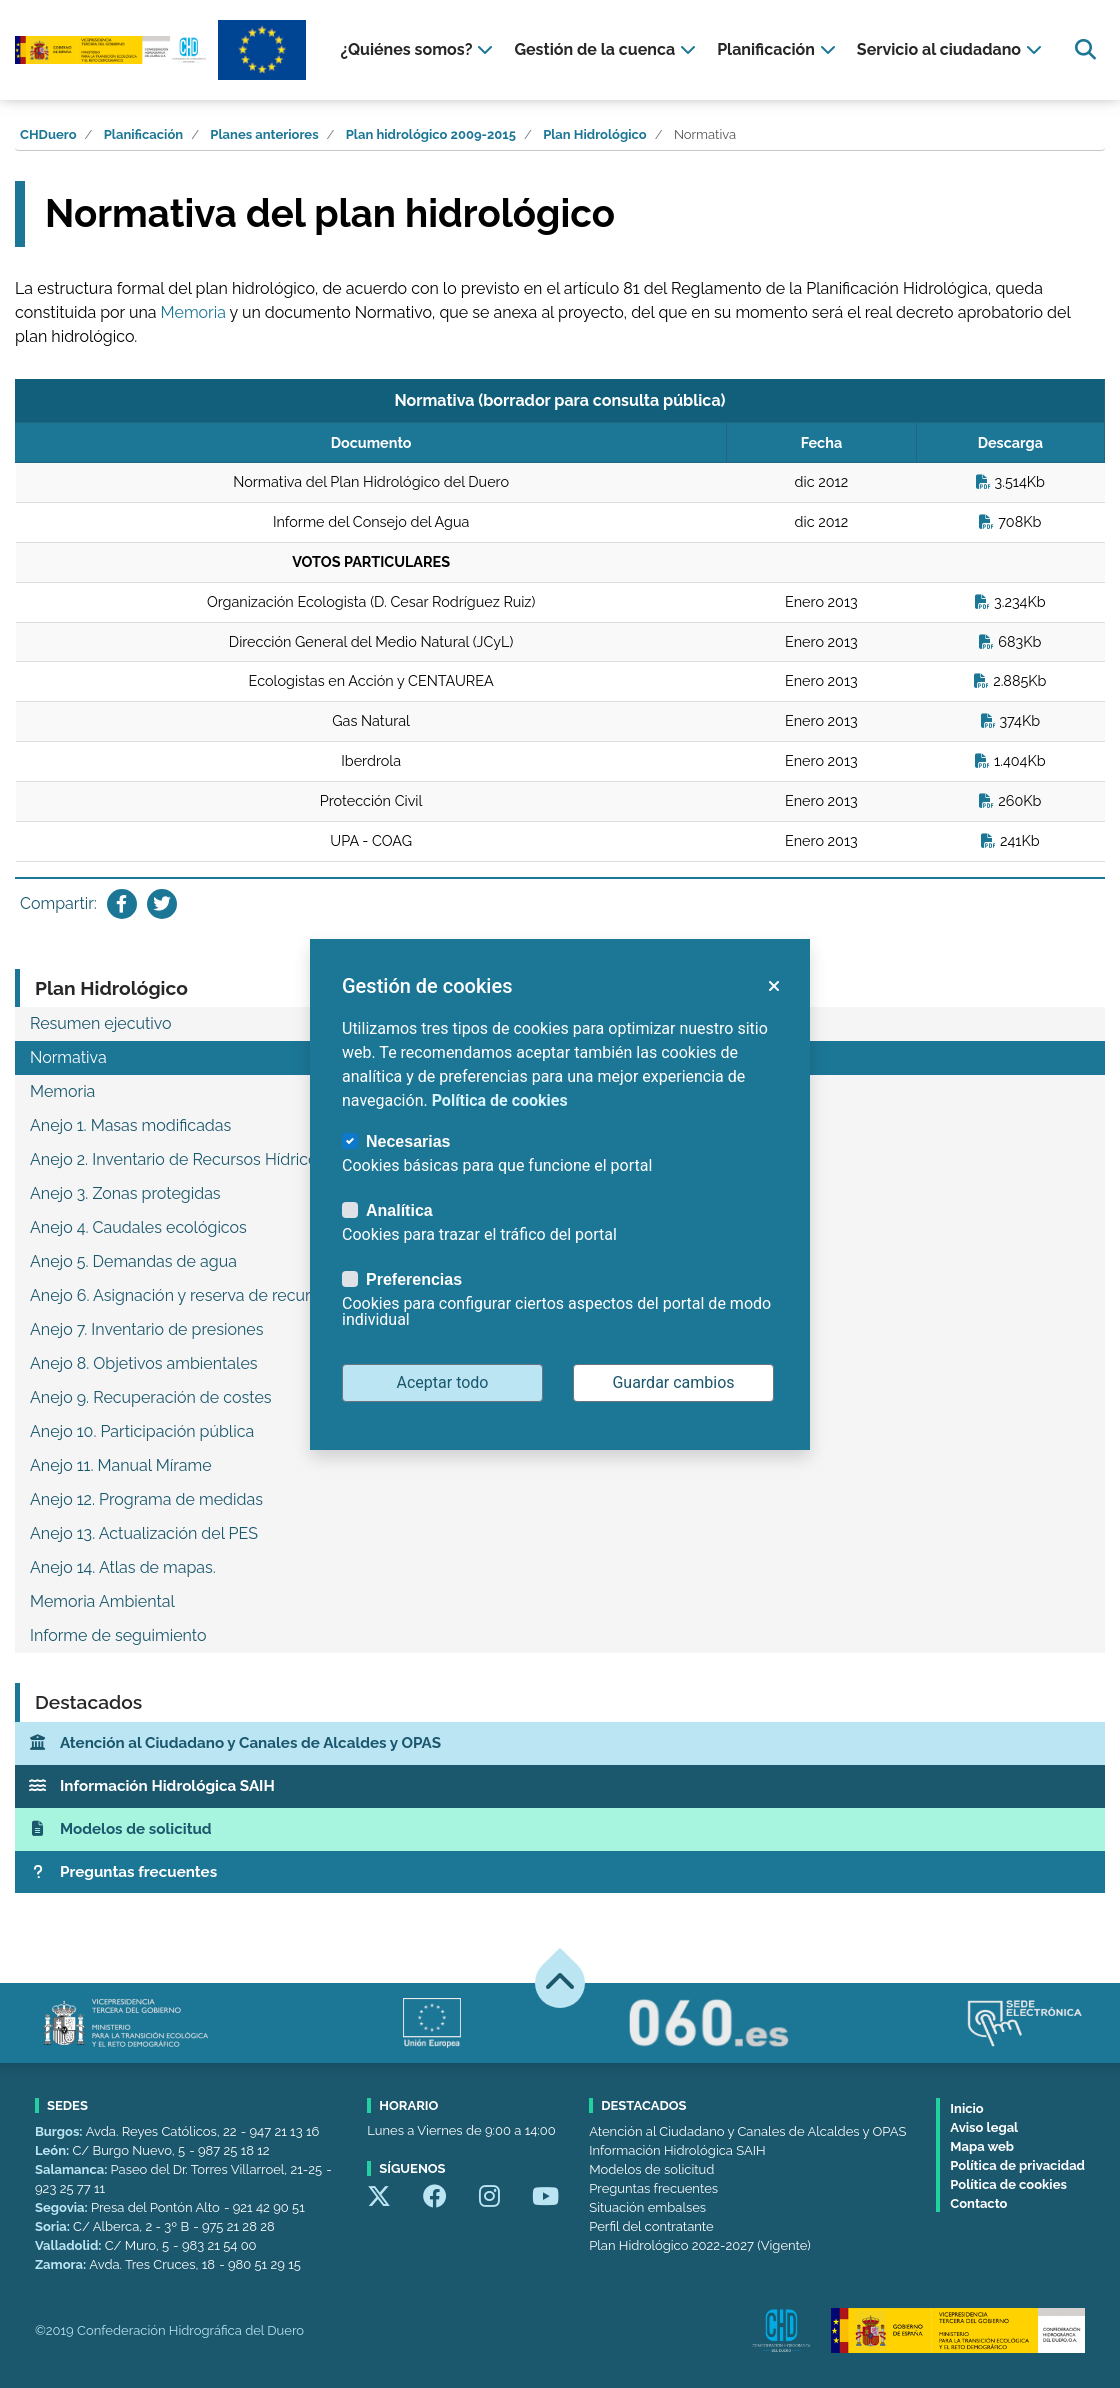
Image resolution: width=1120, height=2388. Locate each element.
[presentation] (419, 50)
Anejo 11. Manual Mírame (121, 1465)
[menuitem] (419, 50)
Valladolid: (70, 2245)
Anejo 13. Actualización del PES (144, 1533)
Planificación (143, 134)
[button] (773, 986)
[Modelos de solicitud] (560, 1829)
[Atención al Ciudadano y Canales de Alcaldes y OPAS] (560, 1743)
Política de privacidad (1017, 2165)
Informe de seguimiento (118, 1635)
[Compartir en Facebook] (122, 904)
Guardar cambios (673, 1382)
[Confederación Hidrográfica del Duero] (111, 50)
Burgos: (60, 2131)
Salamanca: (73, 2169)
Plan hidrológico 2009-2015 (431, 134)
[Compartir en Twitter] (162, 904)
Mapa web (982, 2146)
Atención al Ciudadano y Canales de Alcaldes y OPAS (747, 2131)
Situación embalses (647, 2207)
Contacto (978, 2203)
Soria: (54, 2226)
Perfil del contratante (651, 2226)
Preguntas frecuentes (653, 2188)
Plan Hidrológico (595, 134)
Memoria (193, 312)
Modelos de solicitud (651, 2169)
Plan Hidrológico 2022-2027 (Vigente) (699, 2245)
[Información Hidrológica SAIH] (560, 1786)
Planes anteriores (264, 134)
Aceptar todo (443, 1382)
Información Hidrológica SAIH (677, 2150)
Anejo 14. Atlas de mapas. (123, 1567)
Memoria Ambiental (102, 1601)
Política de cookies (1008, 2184)
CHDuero (48, 134)
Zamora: (62, 2264)
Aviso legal (984, 2127)
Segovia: (63, 2207)
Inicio (966, 2108)
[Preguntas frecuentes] (560, 1872)
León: (53, 2150)
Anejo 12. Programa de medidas (146, 1499)
